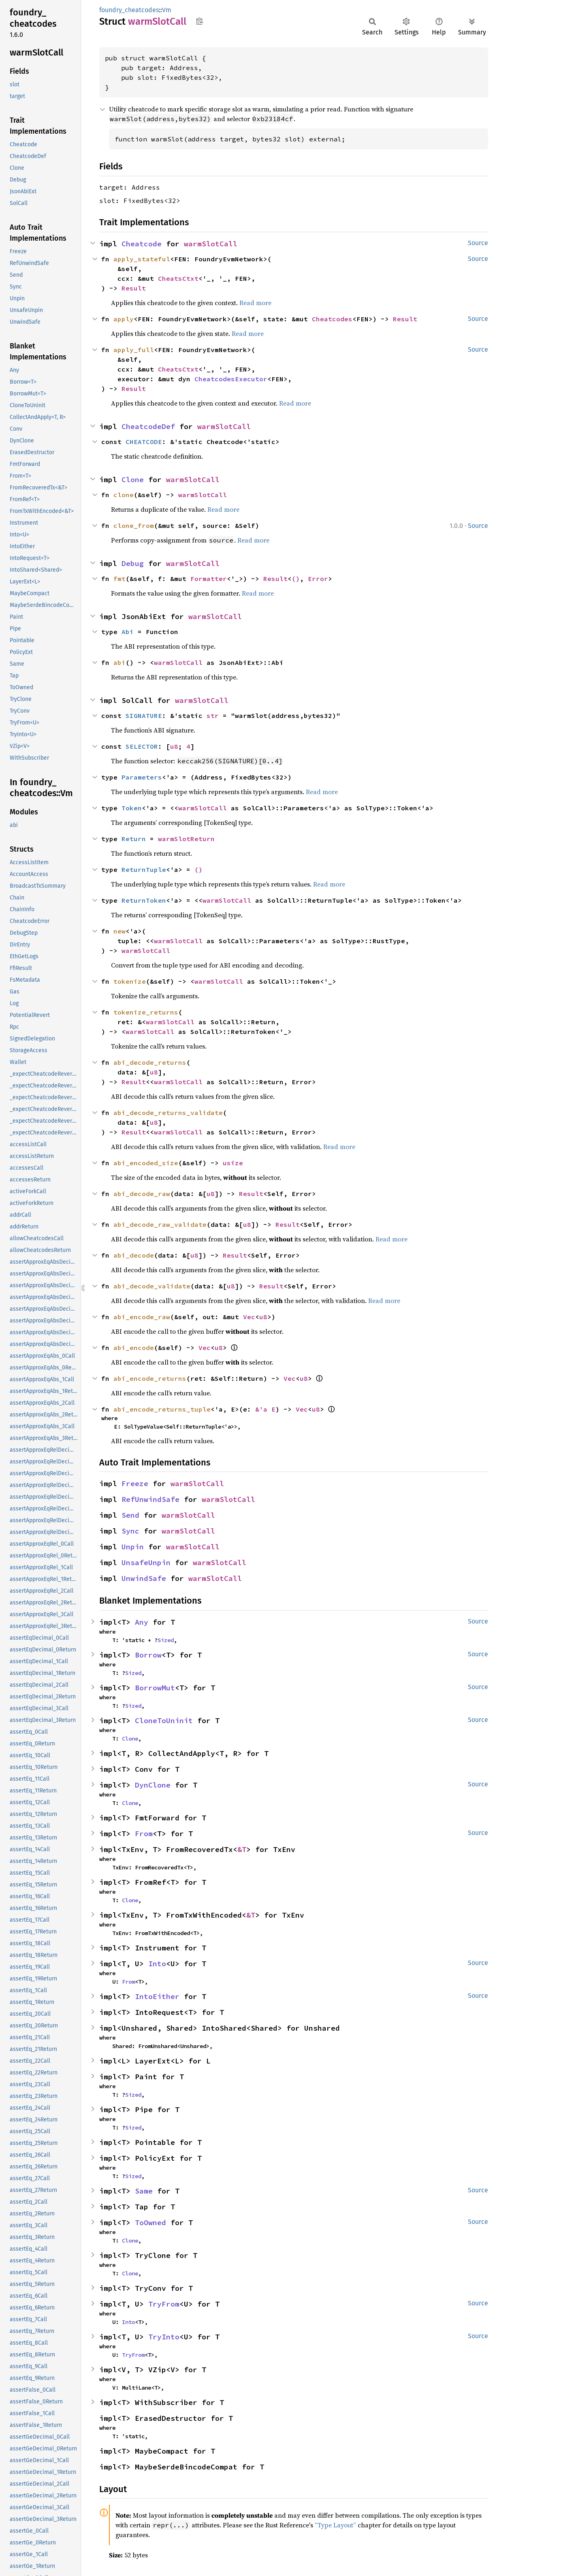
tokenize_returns (145, 1012)
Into (157, 1963)
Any (141, 1622)
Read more (255, 302)
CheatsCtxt (178, 278)
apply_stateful (141, 259)
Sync (130, 1531)
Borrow (148, 1655)
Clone (133, 479)
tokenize (129, 981)
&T (241, 1849)
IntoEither (157, 1996)
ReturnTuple (144, 869)
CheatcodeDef (148, 426)
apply (123, 319)
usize (233, 1163)
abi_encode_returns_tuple (162, 1409)
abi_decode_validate (151, 1286)
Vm (166, 10)
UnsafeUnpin (146, 1562)
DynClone (153, 1785)
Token (132, 808)
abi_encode (133, 1348)
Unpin (133, 1546)
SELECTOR (142, 746)
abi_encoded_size (145, 1163)
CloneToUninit (164, 1720)
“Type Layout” (335, 2524)
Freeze (135, 1483)
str (213, 715)
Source (478, 243)
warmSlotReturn (186, 839)
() (296, 579)
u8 (174, 746)
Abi (128, 632)
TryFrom (163, 2304)
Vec (249, 1317)
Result (134, 288)
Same (144, 2191)
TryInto (163, 2336)
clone (123, 495)
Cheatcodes (332, 319)
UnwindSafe (144, 1578)
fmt (119, 579)
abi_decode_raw (141, 1194)
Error (318, 579)
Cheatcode (142, 243)
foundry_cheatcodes (129, 10)
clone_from (133, 525)
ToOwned (150, 2222)
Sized (166, 1640)
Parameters (142, 777)
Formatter (208, 579)
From (144, 1833)
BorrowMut (155, 1687)
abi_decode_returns (149, 1062)
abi (119, 662)
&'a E (265, 1409)
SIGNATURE (144, 715)
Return (134, 839)
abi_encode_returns (149, 1378)
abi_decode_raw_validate (160, 1224)
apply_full (133, 350)
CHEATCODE (144, 442)
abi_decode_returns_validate (168, 1113)
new (119, 931)
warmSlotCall (210, 243)
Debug (133, 563)
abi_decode (133, 1255)
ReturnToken (144, 900)
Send (130, 1515)
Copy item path (199, 21)
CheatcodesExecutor (230, 379)
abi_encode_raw (141, 1317)
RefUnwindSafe (150, 1499)
